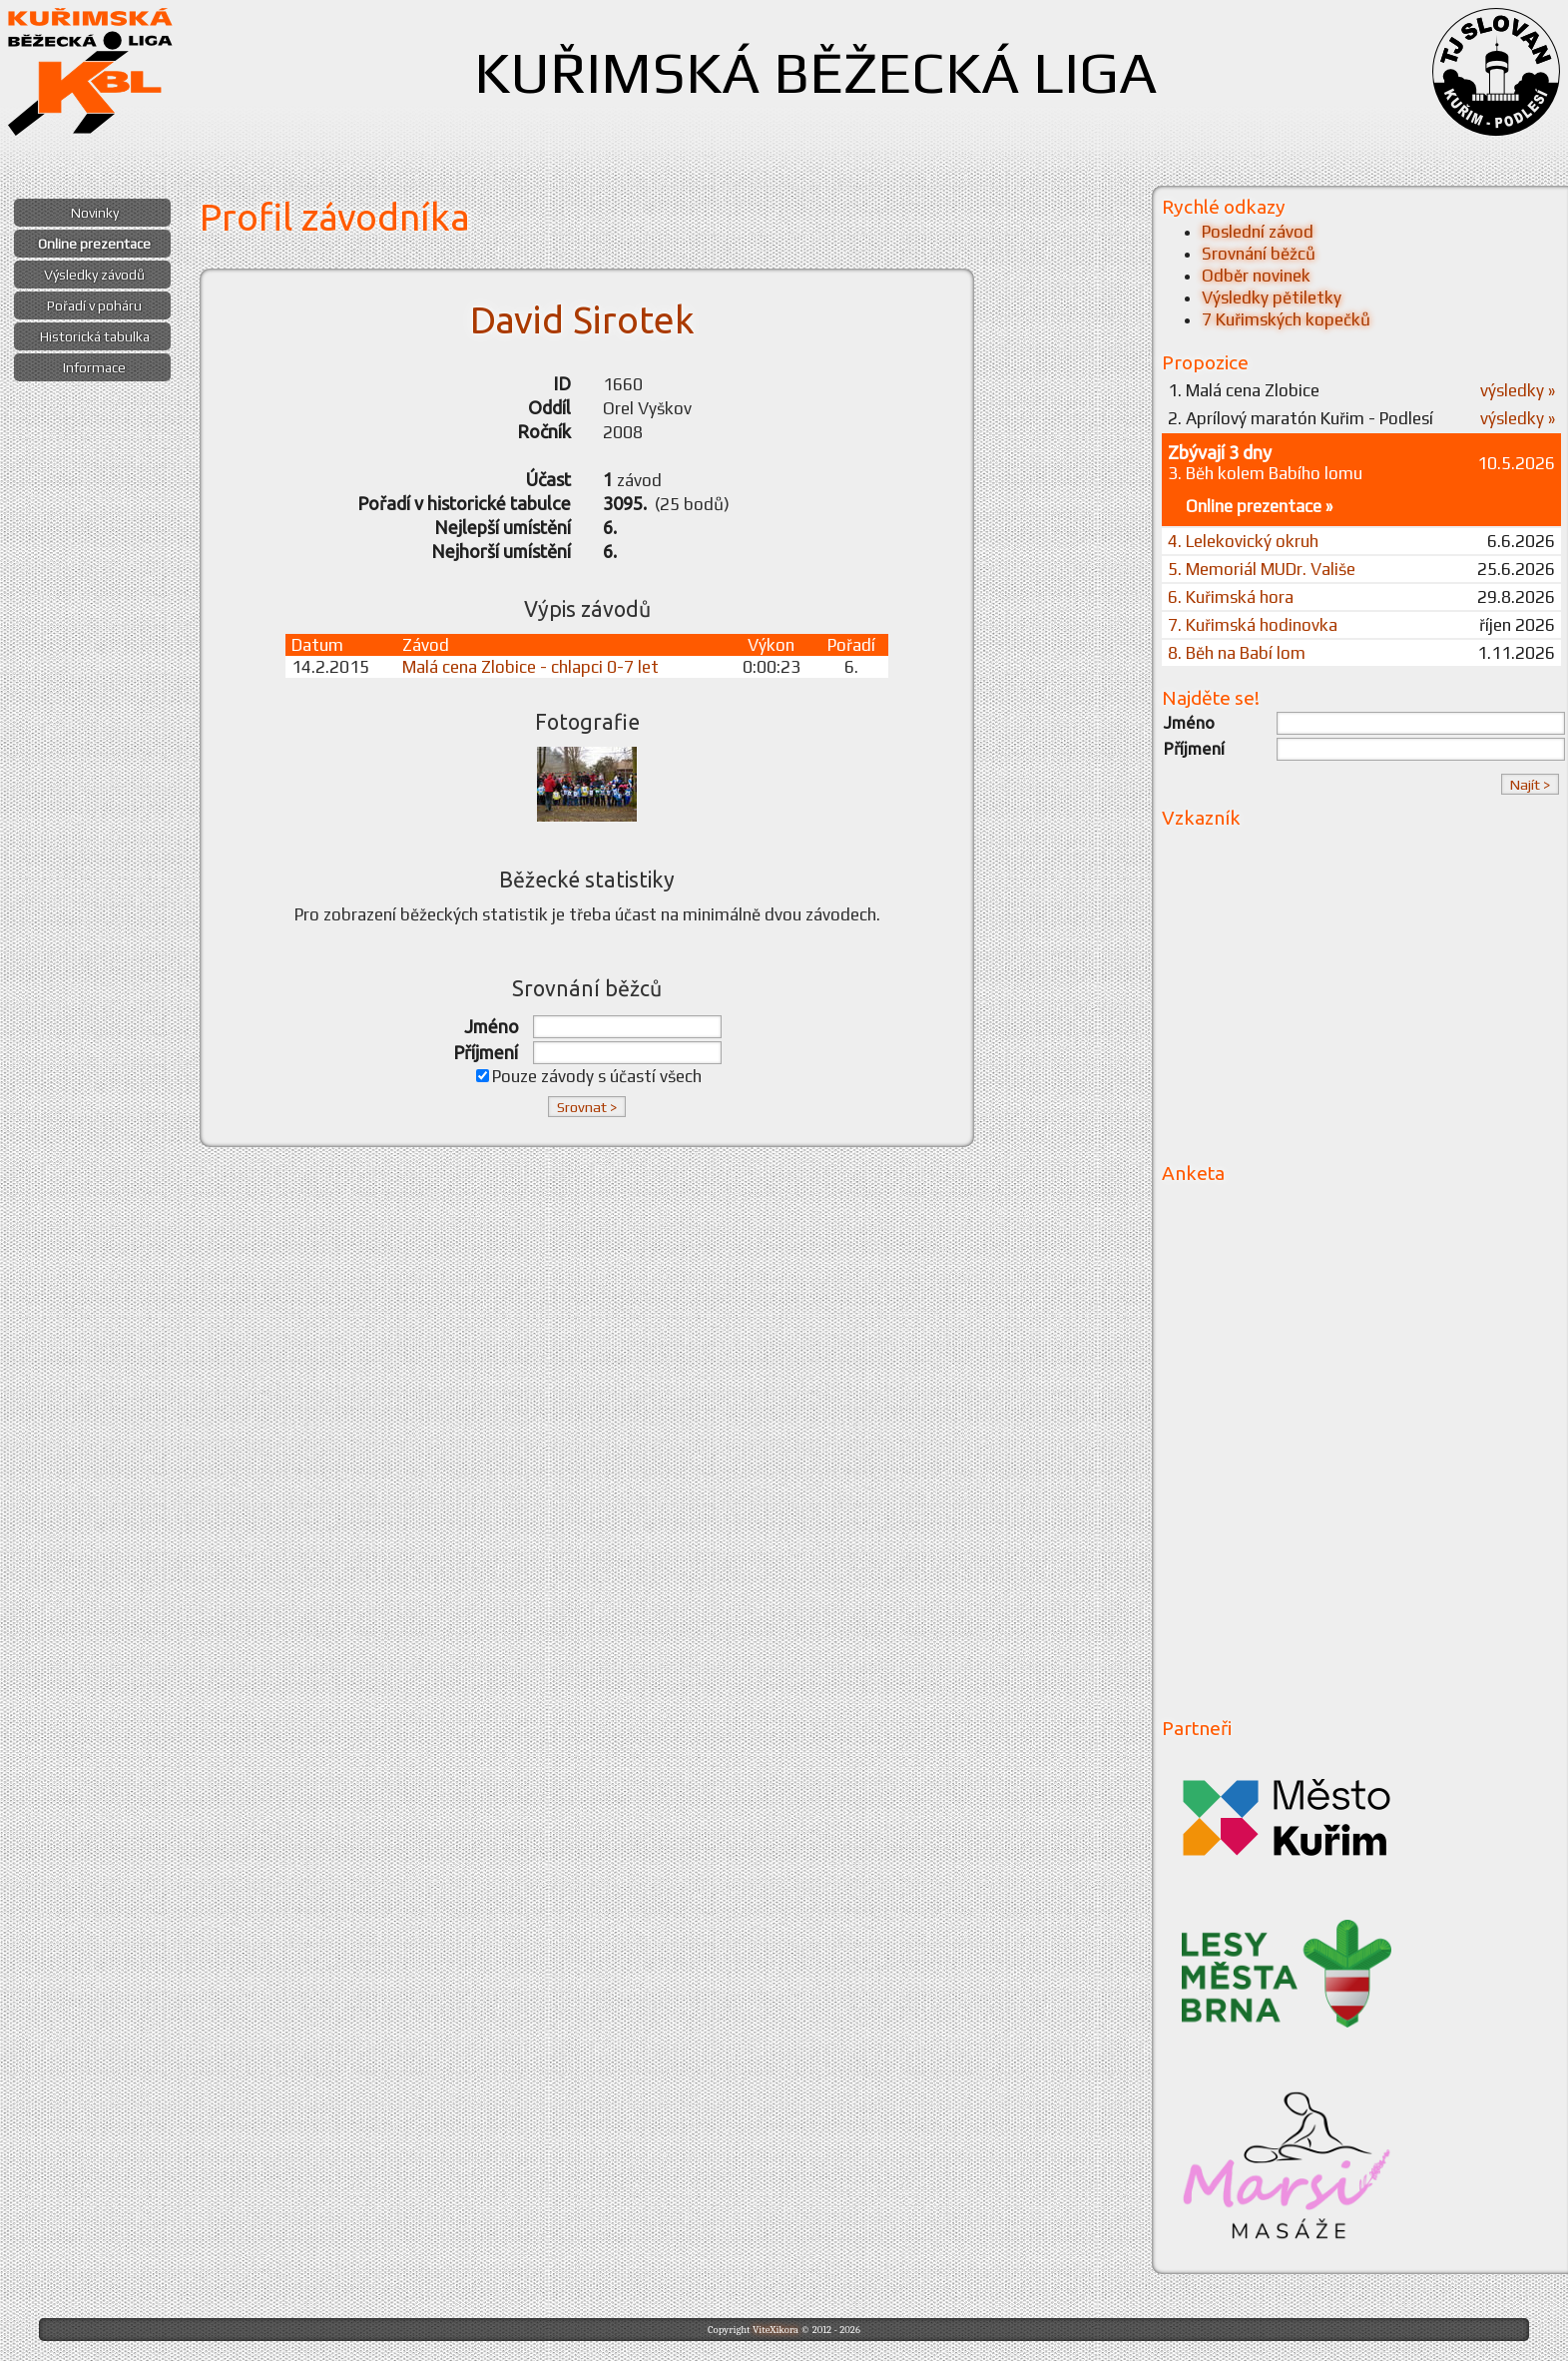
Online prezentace (94, 244)
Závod (425, 645)
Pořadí (851, 645)
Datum (317, 645)
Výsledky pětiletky (1271, 297)
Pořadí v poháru (94, 305)
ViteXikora (775, 2329)
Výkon (771, 645)
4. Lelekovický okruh (1243, 541)
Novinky (95, 213)
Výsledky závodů (94, 275)
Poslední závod (1257, 232)
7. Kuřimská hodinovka (1252, 625)
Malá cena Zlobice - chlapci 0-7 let (530, 667)
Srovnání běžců (1258, 254)
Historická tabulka (95, 336)
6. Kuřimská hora (1231, 597)
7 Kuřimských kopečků (1286, 319)
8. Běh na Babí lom (1237, 653)
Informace (94, 367)
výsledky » (1517, 390)
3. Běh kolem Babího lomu (1265, 473)
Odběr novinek (1256, 276)
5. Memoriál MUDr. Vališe (1261, 569)
